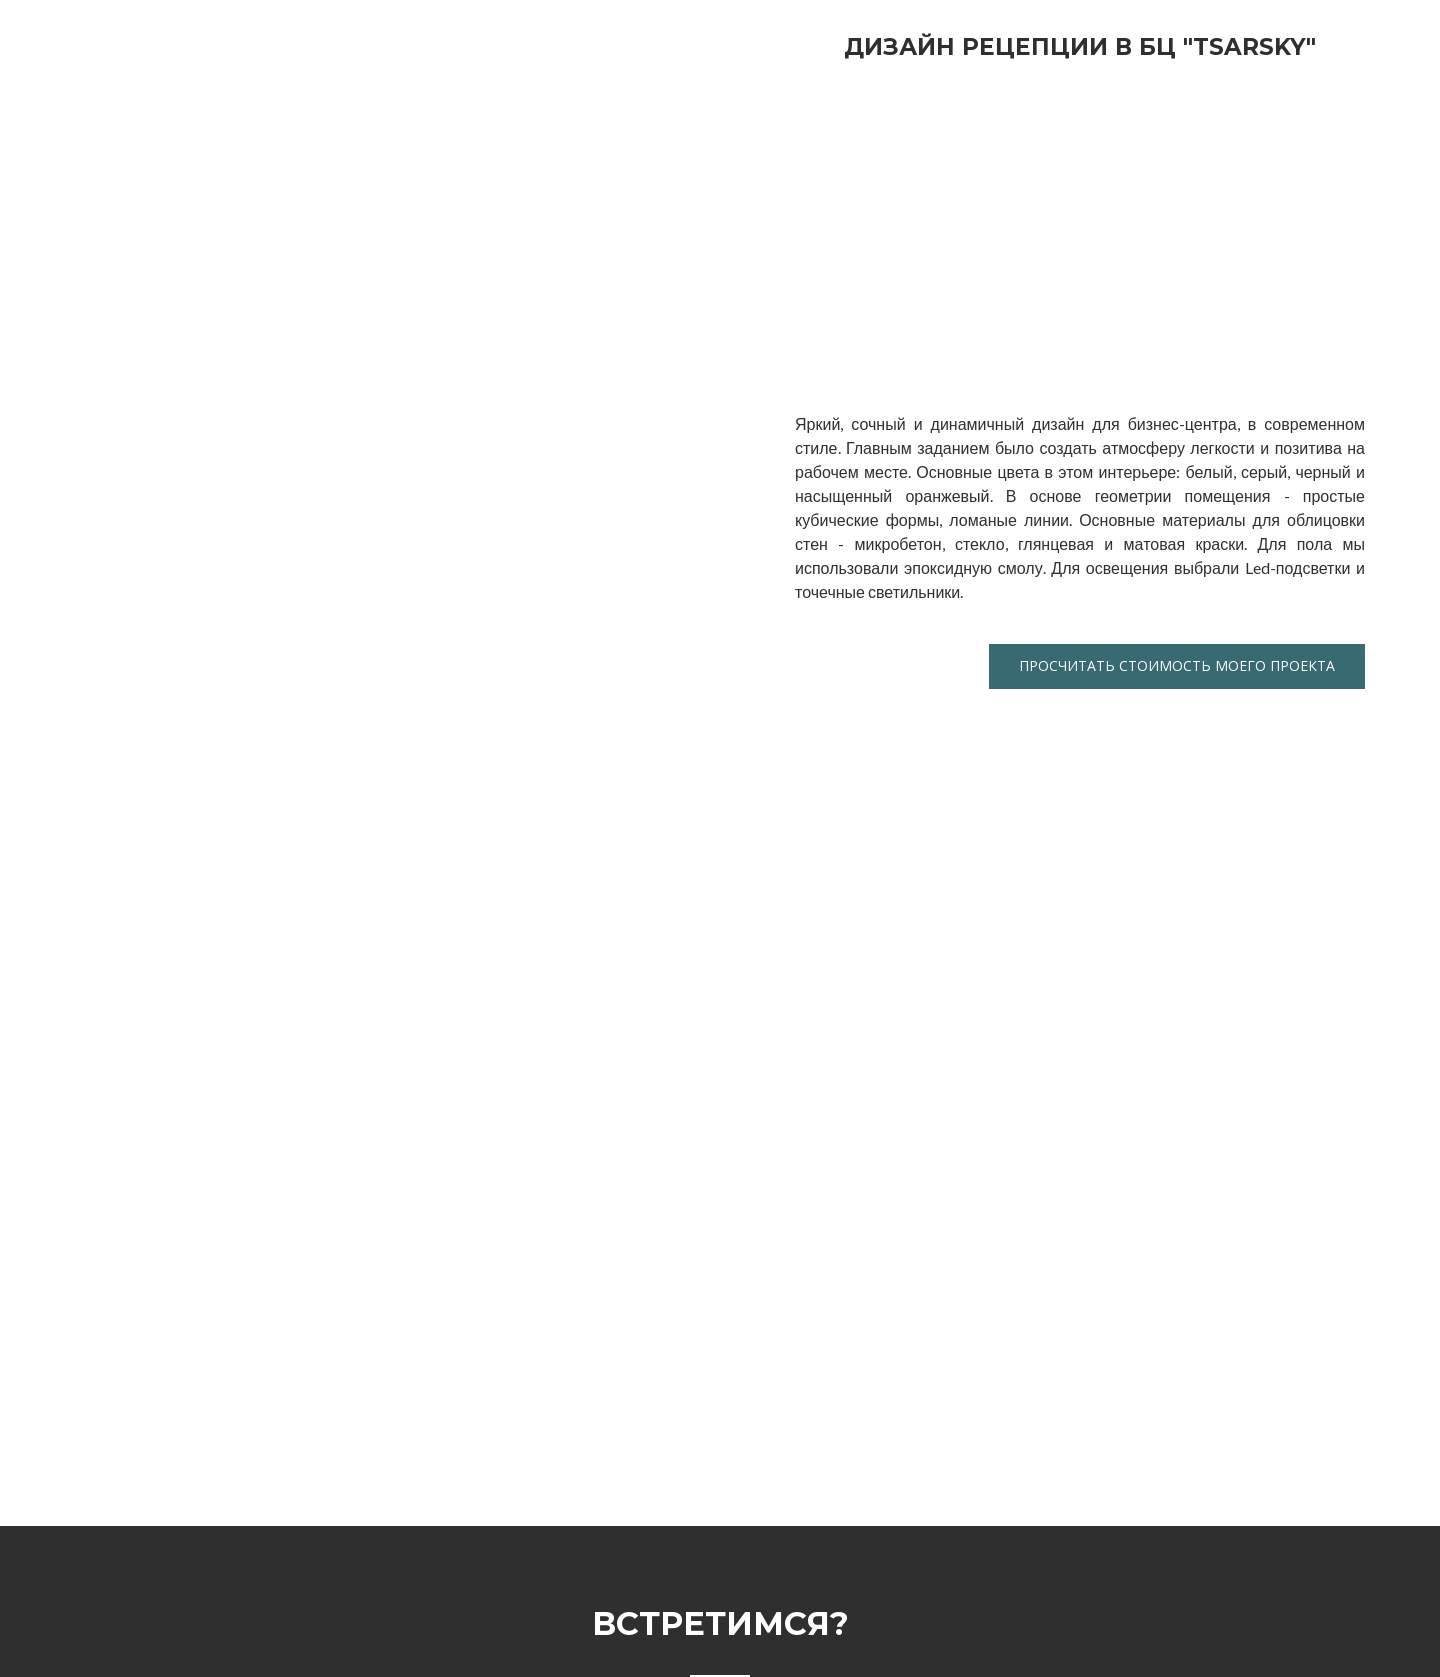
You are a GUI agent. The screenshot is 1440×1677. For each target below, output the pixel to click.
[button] (1177, 666)
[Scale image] (930, 231)
